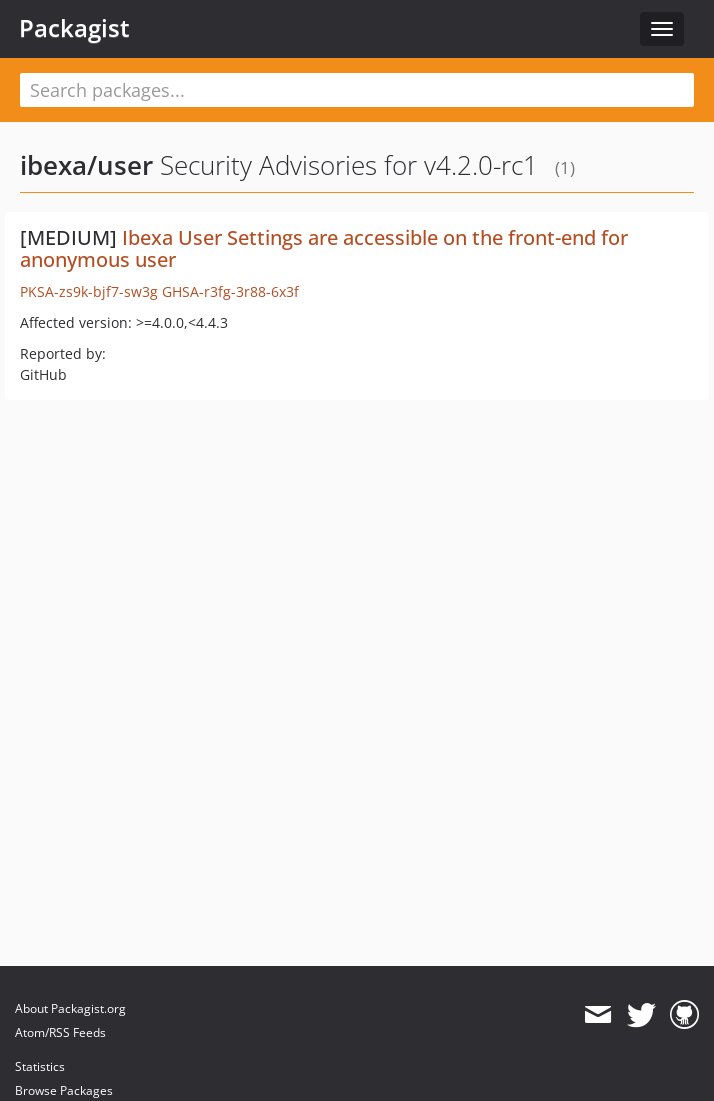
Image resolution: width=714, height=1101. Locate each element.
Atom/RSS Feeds (60, 1032)
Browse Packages (64, 1090)
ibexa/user (86, 165)
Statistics (40, 1066)
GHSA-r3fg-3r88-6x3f (230, 291)
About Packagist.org (70, 1008)
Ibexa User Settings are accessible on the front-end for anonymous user (324, 248)
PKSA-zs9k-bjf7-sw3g (89, 291)
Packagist (74, 28)
